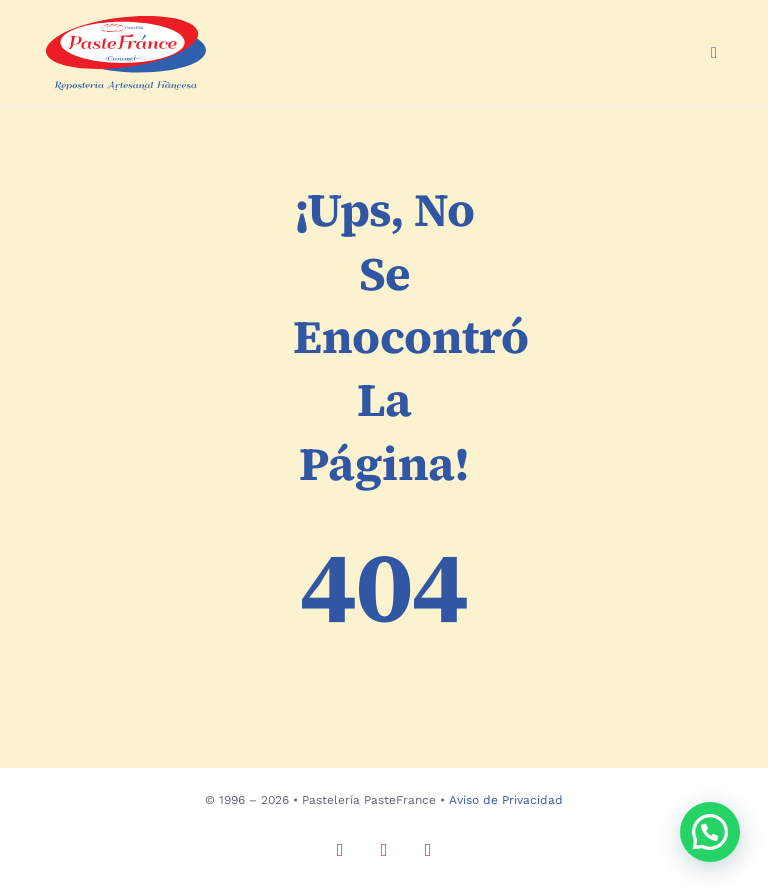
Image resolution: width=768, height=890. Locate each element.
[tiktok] (428, 850)
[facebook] (384, 850)
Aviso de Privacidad (506, 800)
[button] (710, 832)
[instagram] (340, 850)
